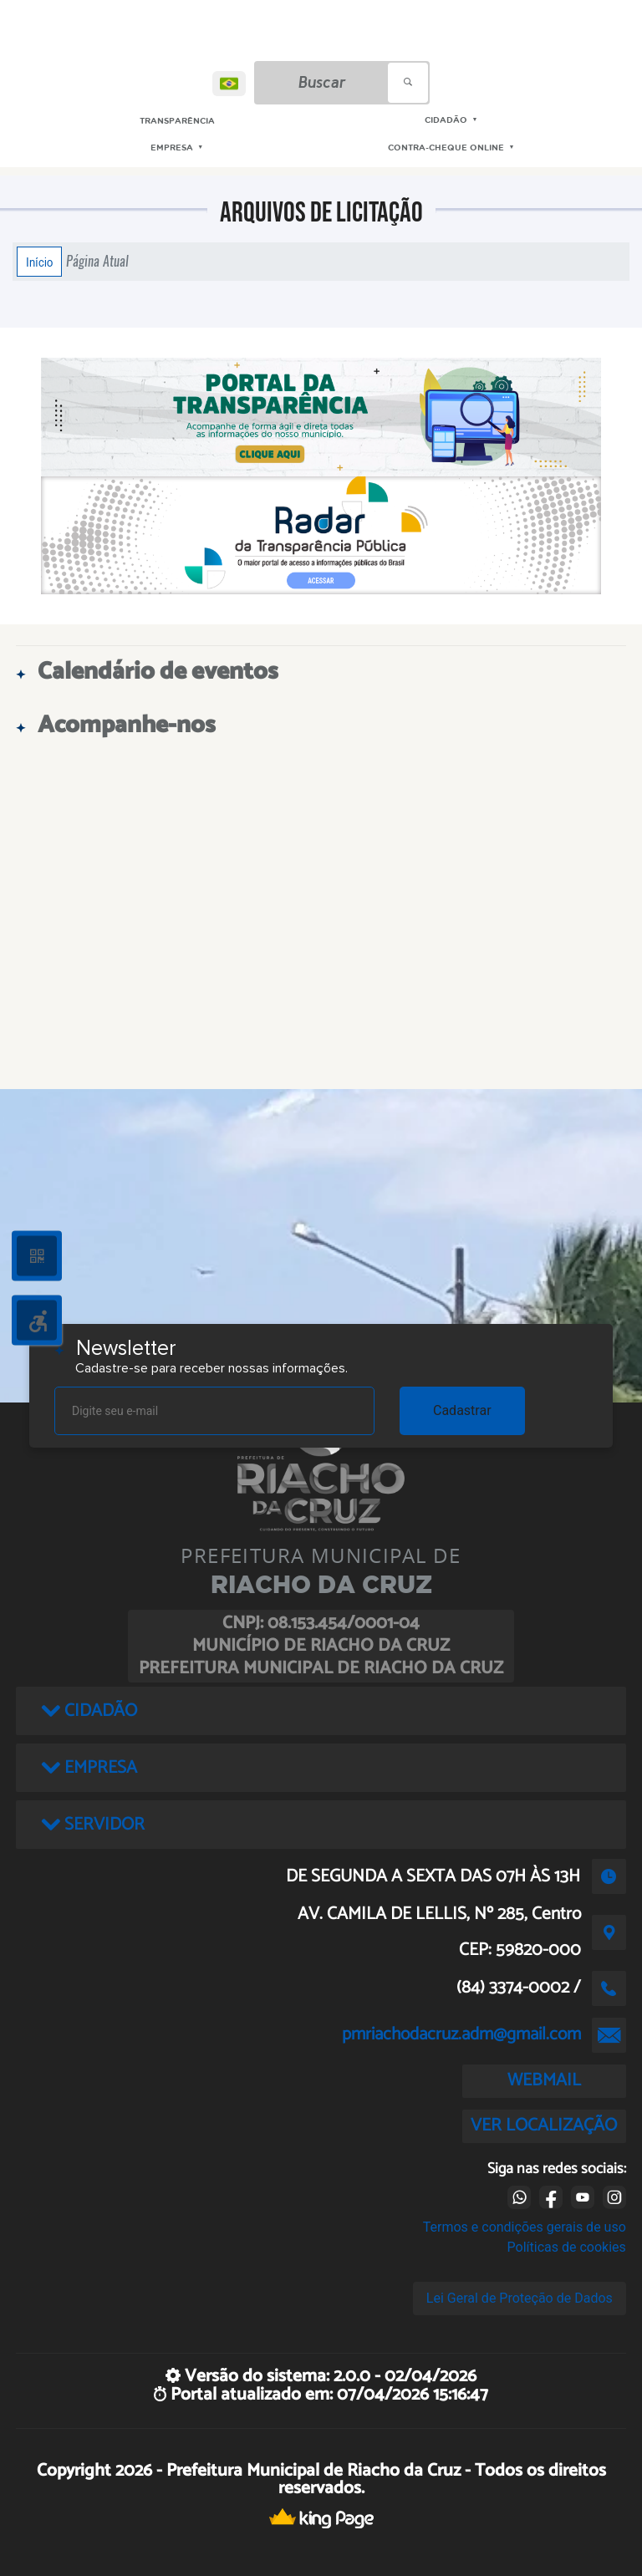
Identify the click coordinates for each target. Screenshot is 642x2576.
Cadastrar (462, 1410)
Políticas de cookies (566, 2247)
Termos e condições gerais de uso (524, 2227)
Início (39, 261)
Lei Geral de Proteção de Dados (519, 2298)
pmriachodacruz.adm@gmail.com (461, 2034)
